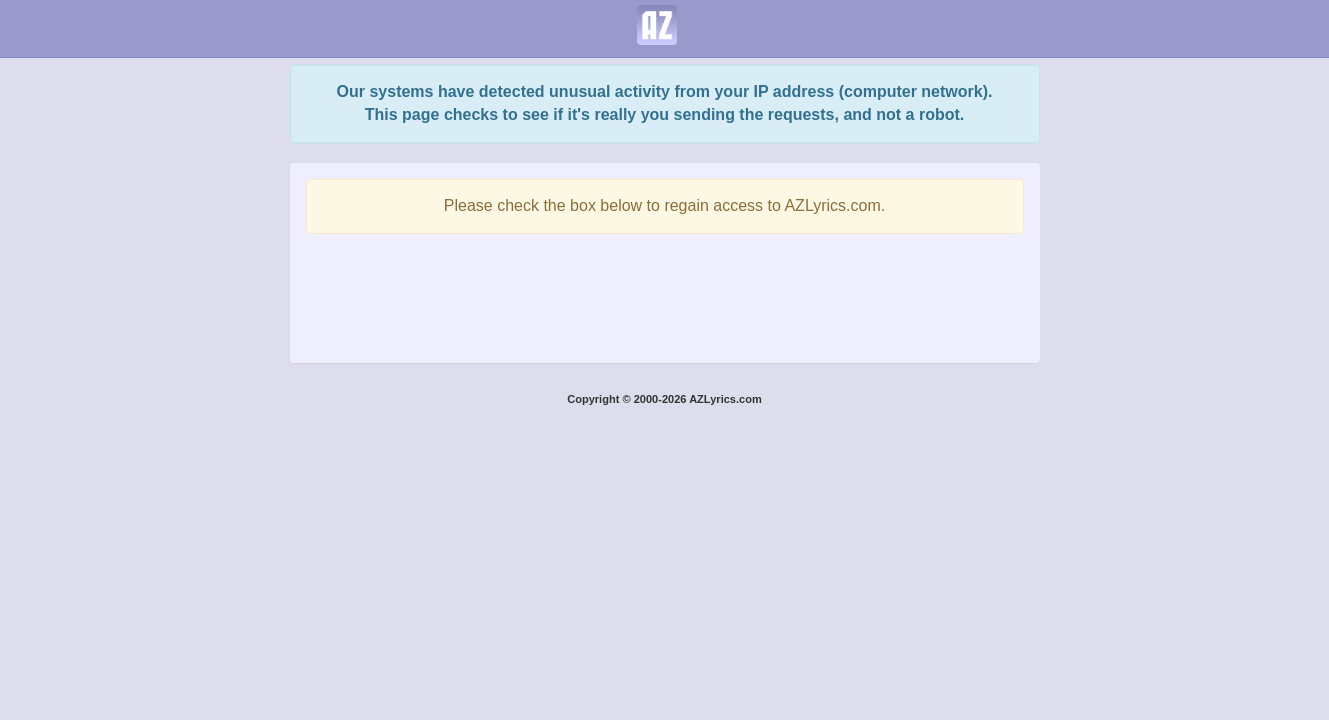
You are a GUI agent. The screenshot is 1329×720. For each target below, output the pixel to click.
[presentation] (665, 293)
